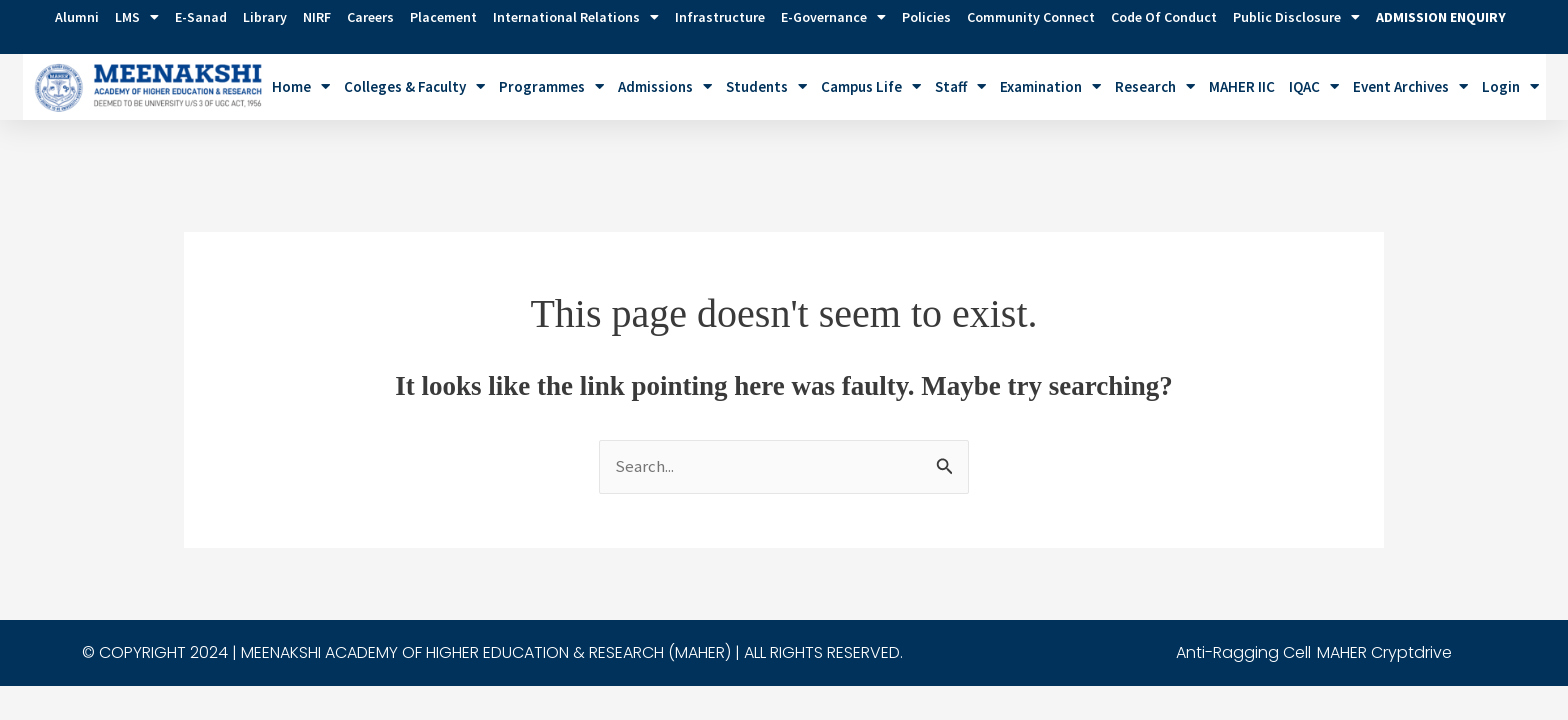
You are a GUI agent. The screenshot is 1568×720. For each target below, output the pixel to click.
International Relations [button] (576, 17)
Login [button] (1510, 86)
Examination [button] (1050, 86)
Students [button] (766, 86)
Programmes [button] (551, 86)
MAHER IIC (1242, 86)
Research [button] (1155, 86)
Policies (926, 17)
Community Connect (1031, 17)
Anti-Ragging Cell (1243, 606)
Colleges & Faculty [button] (414, 86)
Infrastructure (720, 17)
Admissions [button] (665, 86)
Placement (443, 17)
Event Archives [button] (1410, 86)
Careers (370, 17)
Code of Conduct (1164, 17)
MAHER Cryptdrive (1384, 606)
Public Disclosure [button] (1296, 17)
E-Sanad (201, 17)
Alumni (77, 17)
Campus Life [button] (871, 86)
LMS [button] (137, 17)
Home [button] (301, 86)
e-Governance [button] (833, 17)
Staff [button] (960, 86)
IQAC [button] (1314, 86)
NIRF (317, 17)
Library (265, 17)
